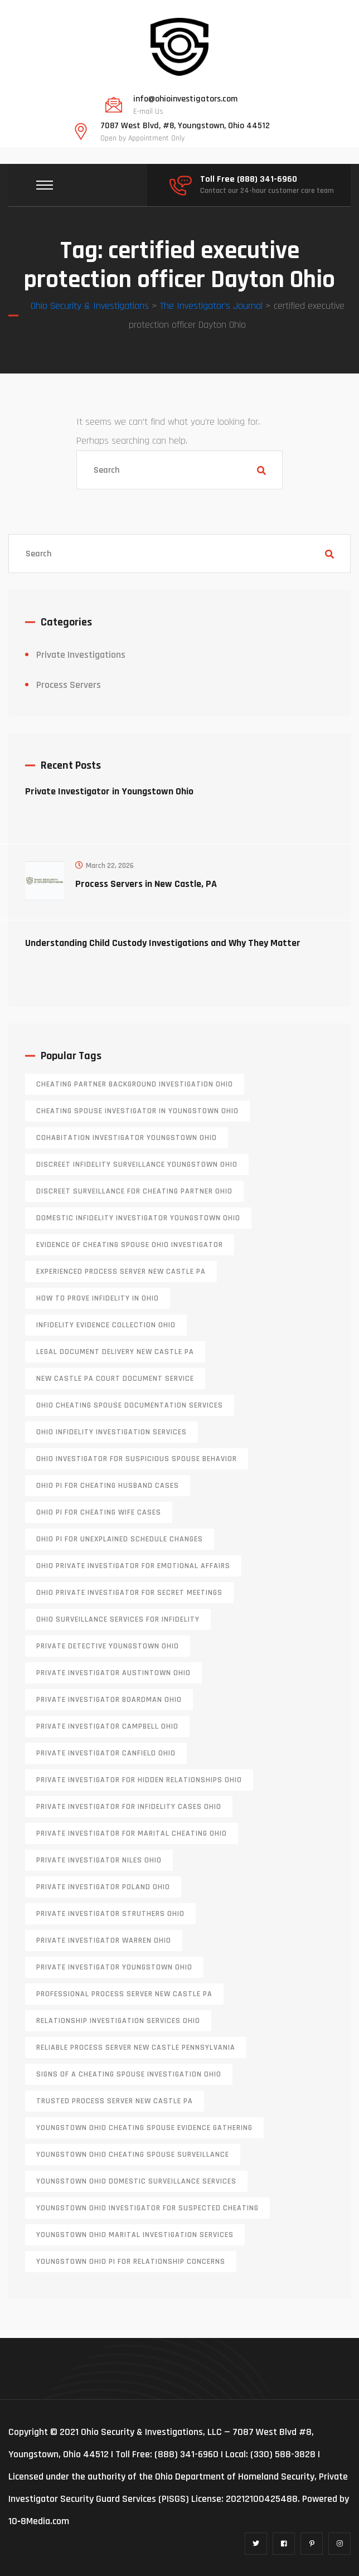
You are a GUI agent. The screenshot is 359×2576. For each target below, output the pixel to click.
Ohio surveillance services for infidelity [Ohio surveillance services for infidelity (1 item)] (118, 1619)
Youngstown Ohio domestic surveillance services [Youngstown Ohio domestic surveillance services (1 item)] (136, 2181)
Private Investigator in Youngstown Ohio (109, 791)
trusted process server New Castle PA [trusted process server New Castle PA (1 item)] (114, 2101)
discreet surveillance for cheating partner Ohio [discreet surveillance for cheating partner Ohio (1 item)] (134, 1191)
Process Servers (68, 684)
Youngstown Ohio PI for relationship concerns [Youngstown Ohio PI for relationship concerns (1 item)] (130, 2262)
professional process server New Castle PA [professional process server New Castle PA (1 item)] (124, 1994)
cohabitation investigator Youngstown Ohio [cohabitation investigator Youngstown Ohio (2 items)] (126, 1138)
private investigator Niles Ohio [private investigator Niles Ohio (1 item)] (99, 1860)
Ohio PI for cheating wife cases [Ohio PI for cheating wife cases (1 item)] (98, 1512)
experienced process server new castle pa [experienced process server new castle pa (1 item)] (121, 1272)
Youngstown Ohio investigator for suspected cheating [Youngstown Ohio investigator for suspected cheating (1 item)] (147, 2208)
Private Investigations (80, 654)
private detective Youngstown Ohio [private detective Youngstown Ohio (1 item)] (107, 1646)
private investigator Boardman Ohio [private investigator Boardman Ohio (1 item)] (109, 1700)
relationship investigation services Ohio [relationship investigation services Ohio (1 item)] (118, 2021)
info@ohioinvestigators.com (185, 99)
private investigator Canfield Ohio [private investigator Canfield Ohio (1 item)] (106, 1753)
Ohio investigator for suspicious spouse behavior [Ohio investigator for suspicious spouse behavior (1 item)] (136, 1459)
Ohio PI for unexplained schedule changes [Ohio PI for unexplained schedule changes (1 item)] (119, 1539)
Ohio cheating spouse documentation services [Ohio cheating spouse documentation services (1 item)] (129, 1405)
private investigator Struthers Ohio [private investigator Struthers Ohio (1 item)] (110, 1914)
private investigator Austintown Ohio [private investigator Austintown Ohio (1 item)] (113, 1673)
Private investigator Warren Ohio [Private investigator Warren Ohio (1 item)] (103, 1940)
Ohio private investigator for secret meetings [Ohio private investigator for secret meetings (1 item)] (129, 1593)
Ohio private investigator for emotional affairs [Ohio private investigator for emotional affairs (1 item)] (133, 1566)
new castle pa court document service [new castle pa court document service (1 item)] (115, 1379)
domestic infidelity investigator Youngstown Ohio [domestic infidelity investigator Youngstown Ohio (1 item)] (138, 1218)
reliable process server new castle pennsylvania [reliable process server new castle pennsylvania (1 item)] (135, 2048)
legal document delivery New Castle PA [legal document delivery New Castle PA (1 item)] (115, 1352)
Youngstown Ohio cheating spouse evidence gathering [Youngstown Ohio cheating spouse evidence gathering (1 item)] (144, 2128)
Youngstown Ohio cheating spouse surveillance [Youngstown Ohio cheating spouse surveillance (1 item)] (132, 2155)
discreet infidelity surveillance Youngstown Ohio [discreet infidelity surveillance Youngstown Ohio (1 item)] (136, 1165)
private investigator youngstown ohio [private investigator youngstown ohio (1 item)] (114, 1967)
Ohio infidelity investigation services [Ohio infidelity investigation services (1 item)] (111, 1432)
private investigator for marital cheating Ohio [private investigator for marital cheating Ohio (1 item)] (131, 1833)
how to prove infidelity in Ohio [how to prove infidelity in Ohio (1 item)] (97, 1298)
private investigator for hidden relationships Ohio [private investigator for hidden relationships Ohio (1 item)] (139, 1780)
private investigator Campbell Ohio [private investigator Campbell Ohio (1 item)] (107, 1726)
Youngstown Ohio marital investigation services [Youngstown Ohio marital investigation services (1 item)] (135, 2235)
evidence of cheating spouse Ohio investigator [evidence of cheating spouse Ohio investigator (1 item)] (129, 1245)
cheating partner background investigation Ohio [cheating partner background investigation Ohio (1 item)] (134, 1084)
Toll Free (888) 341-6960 (248, 179)
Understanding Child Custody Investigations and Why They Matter (162, 943)
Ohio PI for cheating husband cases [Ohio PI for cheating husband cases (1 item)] (107, 1486)
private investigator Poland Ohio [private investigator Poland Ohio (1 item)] (103, 1887)
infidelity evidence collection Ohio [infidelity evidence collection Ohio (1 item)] (106, 1325)
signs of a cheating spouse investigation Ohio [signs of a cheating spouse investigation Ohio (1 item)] (128, 2074)
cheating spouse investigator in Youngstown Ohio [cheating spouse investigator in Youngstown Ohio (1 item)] (137, 1111)
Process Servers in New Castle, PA (146, 883)
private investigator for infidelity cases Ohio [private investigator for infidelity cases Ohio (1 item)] (128, 1807)
